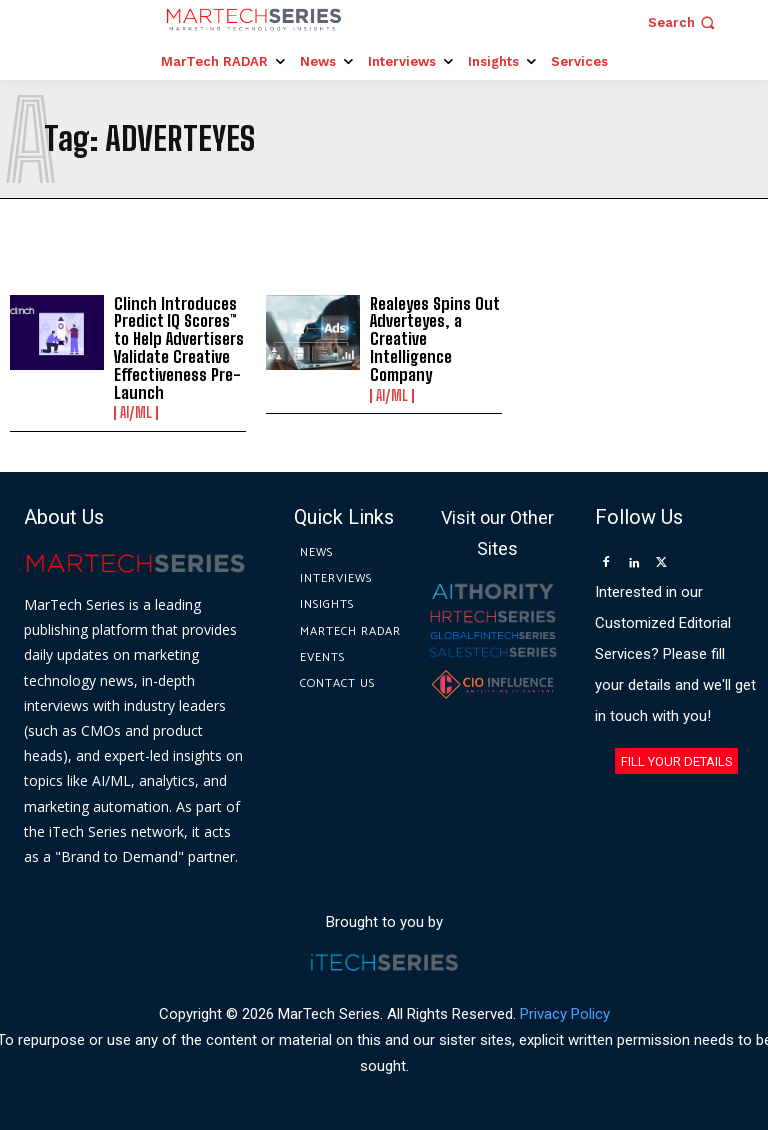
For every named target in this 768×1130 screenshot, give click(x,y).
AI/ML (136, 412)
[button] (683, 22)
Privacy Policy (565, 1012)
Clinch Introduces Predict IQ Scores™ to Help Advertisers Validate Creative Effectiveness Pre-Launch (177, 347)
